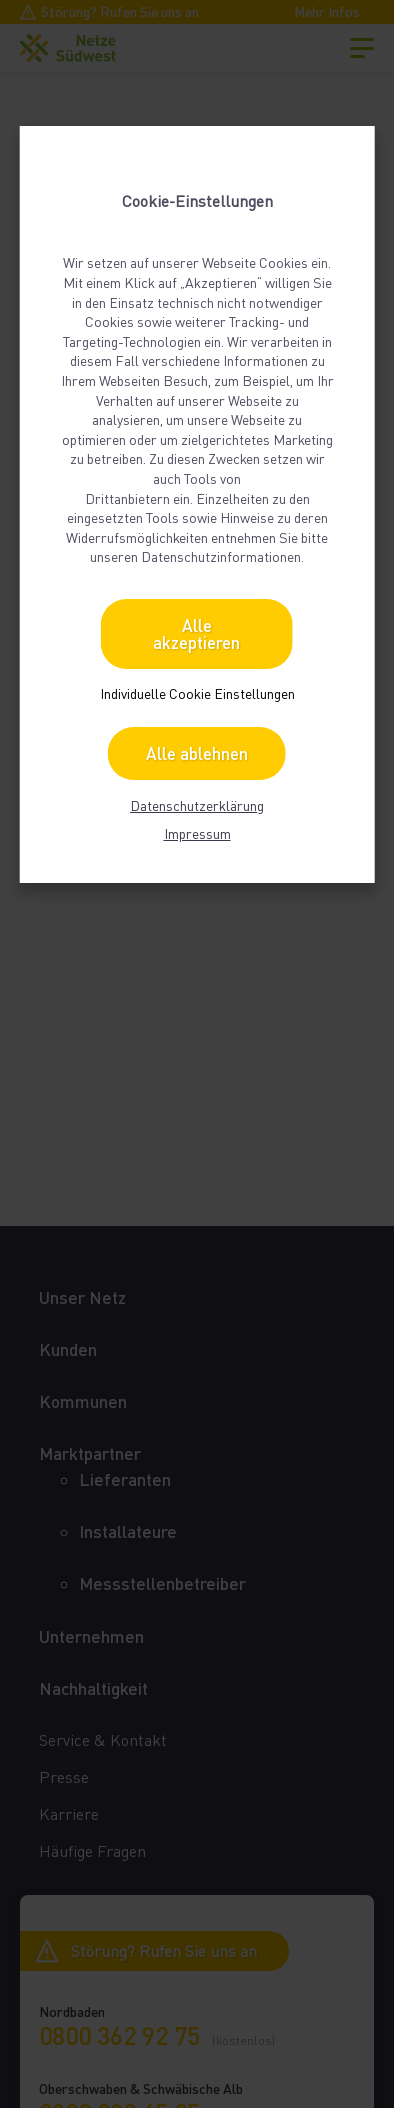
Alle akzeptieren (196, 634)
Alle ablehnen (197, 753)
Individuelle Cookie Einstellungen (197, 693)
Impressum (197, 833)
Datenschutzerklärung (197, 805)
